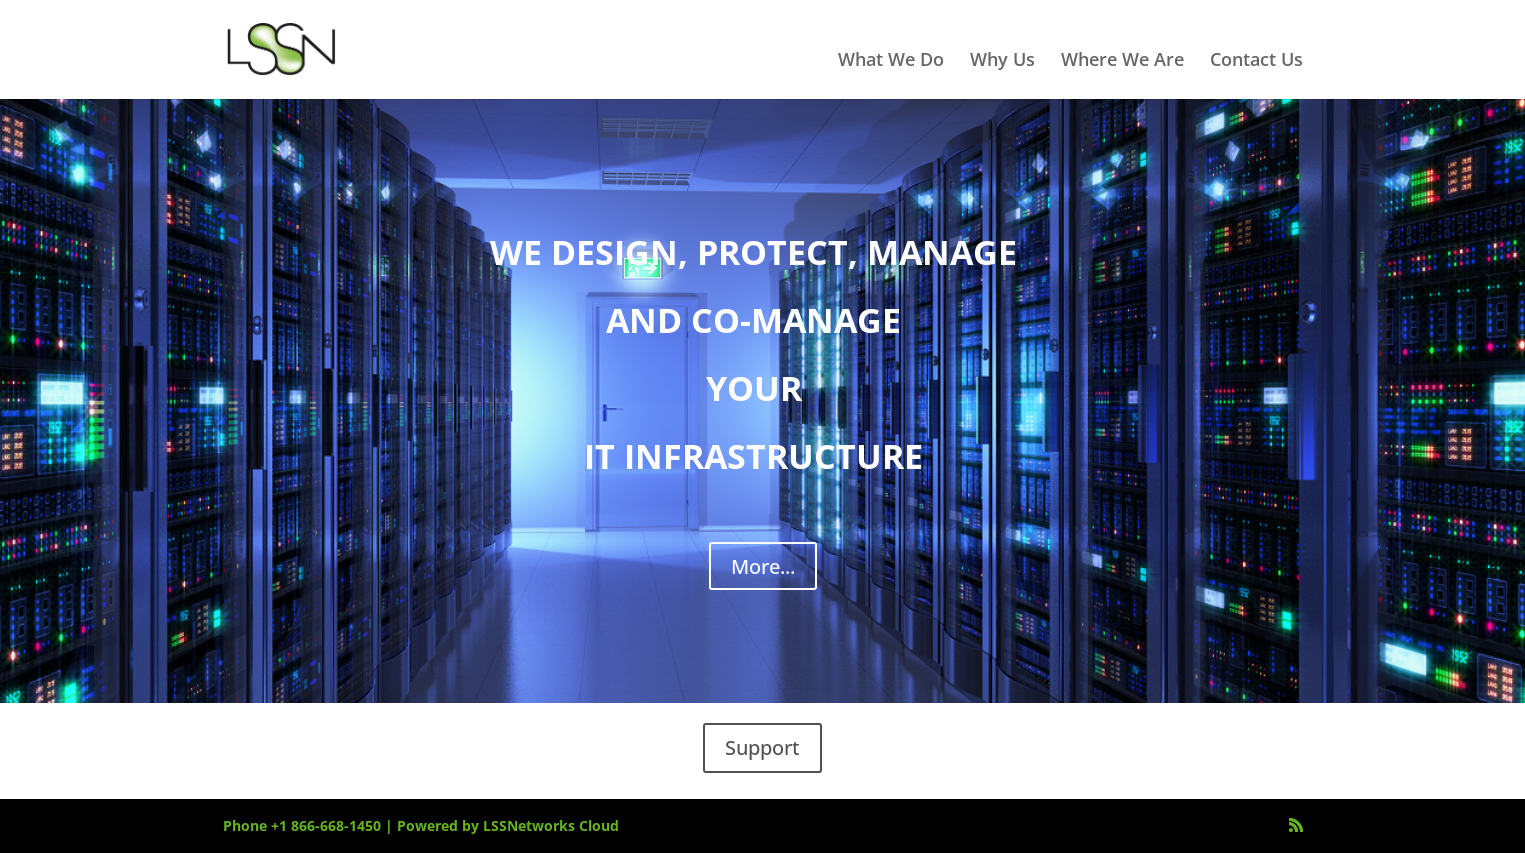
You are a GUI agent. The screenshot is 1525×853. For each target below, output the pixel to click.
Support (762, 747)
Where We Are (1122, 61)
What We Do (891, 61)
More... (763, 566)
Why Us (1002, 61)
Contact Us (1256, 61)
